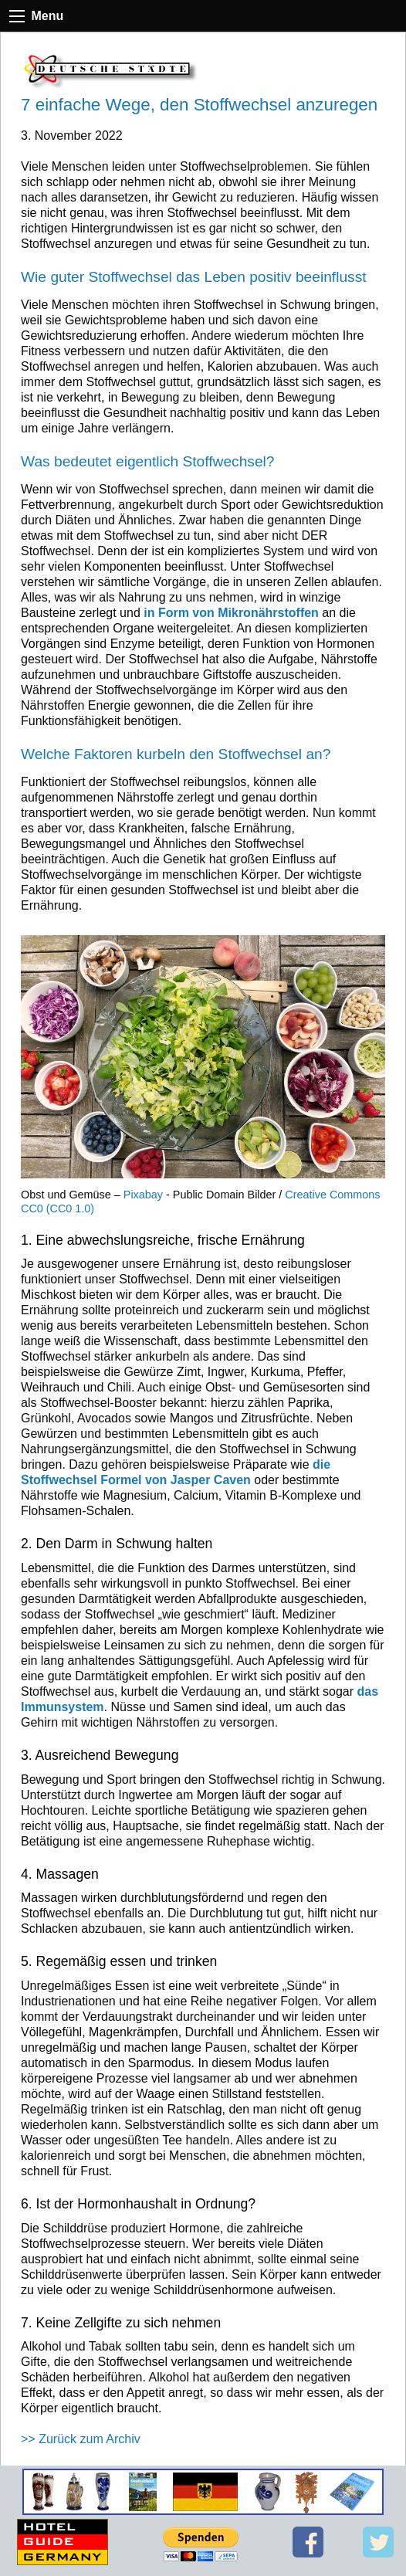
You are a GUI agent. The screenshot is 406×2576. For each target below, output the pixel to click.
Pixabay (143, 1194)
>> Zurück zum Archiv (80, 2439)
